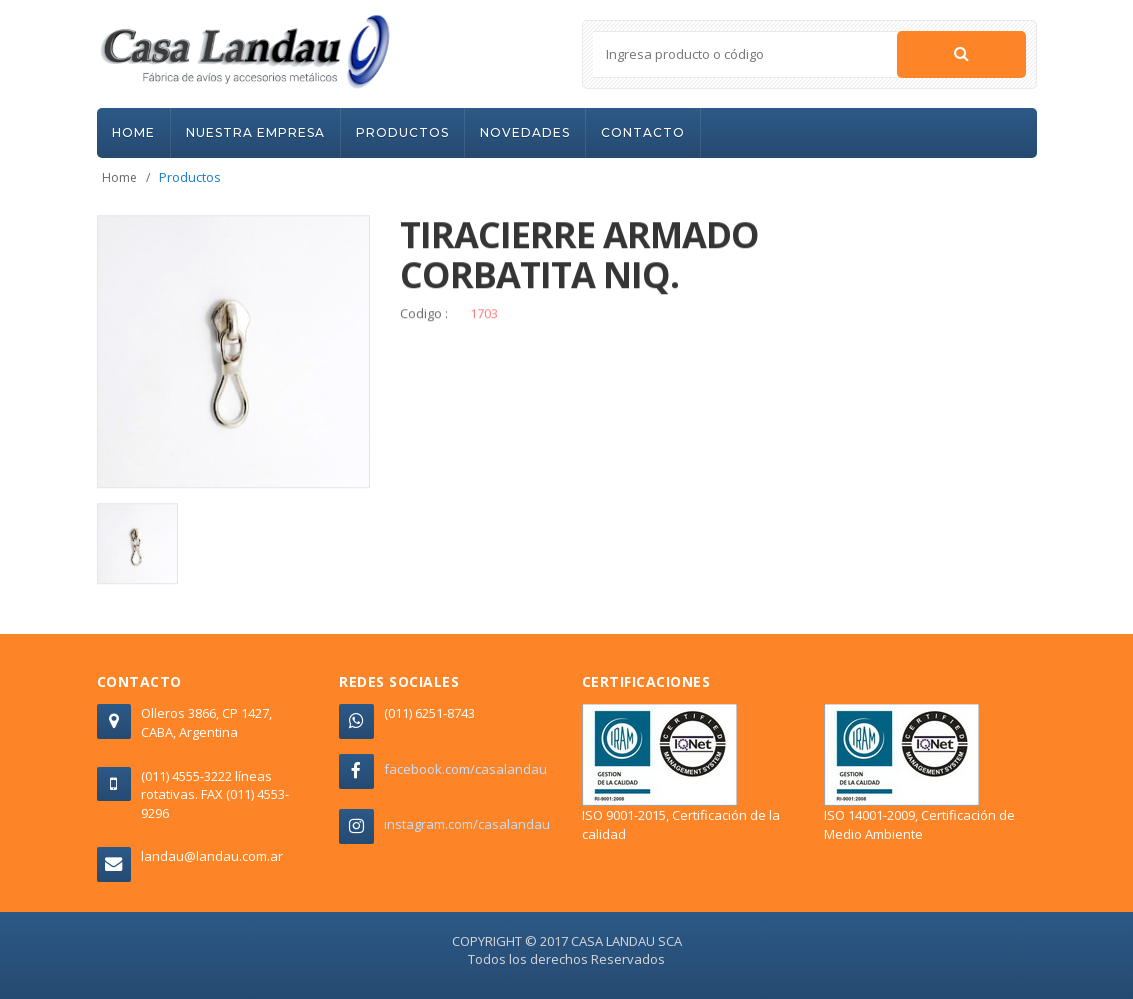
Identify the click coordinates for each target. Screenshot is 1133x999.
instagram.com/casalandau (467, 824)
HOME (133, 132)
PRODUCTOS (402, 132)
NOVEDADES (525, 132)
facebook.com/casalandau (465, 769)
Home (119, 177)
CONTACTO (643, 132)
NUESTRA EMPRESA (255, 132)
